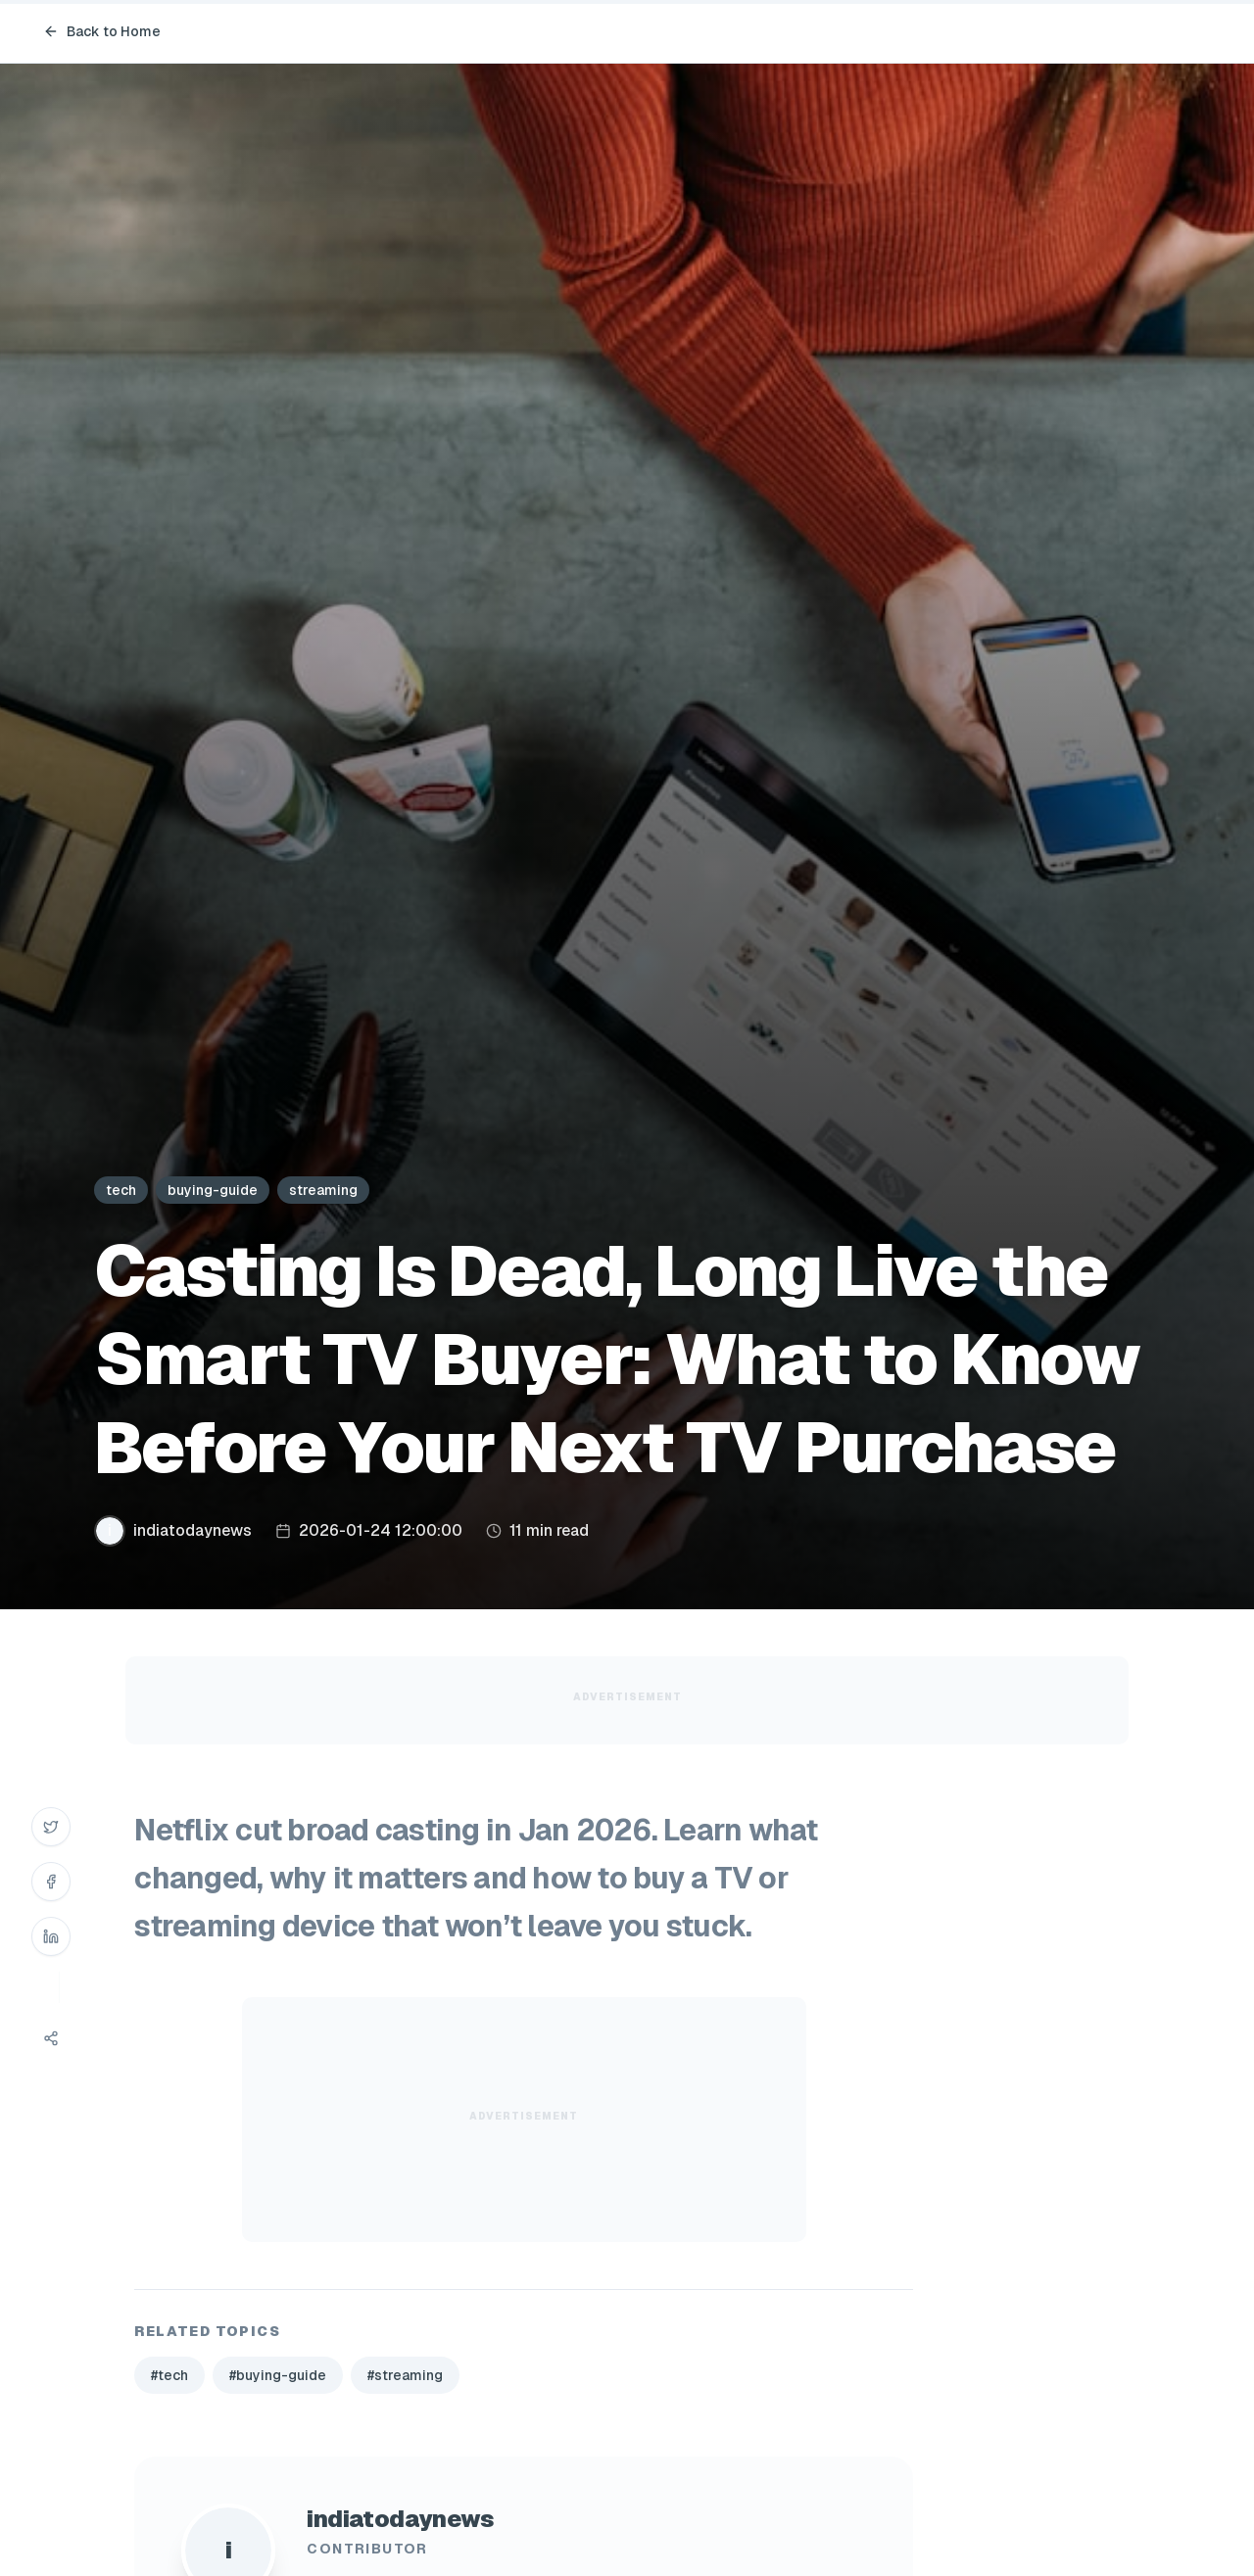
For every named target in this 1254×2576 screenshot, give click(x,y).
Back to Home (102, 31)
